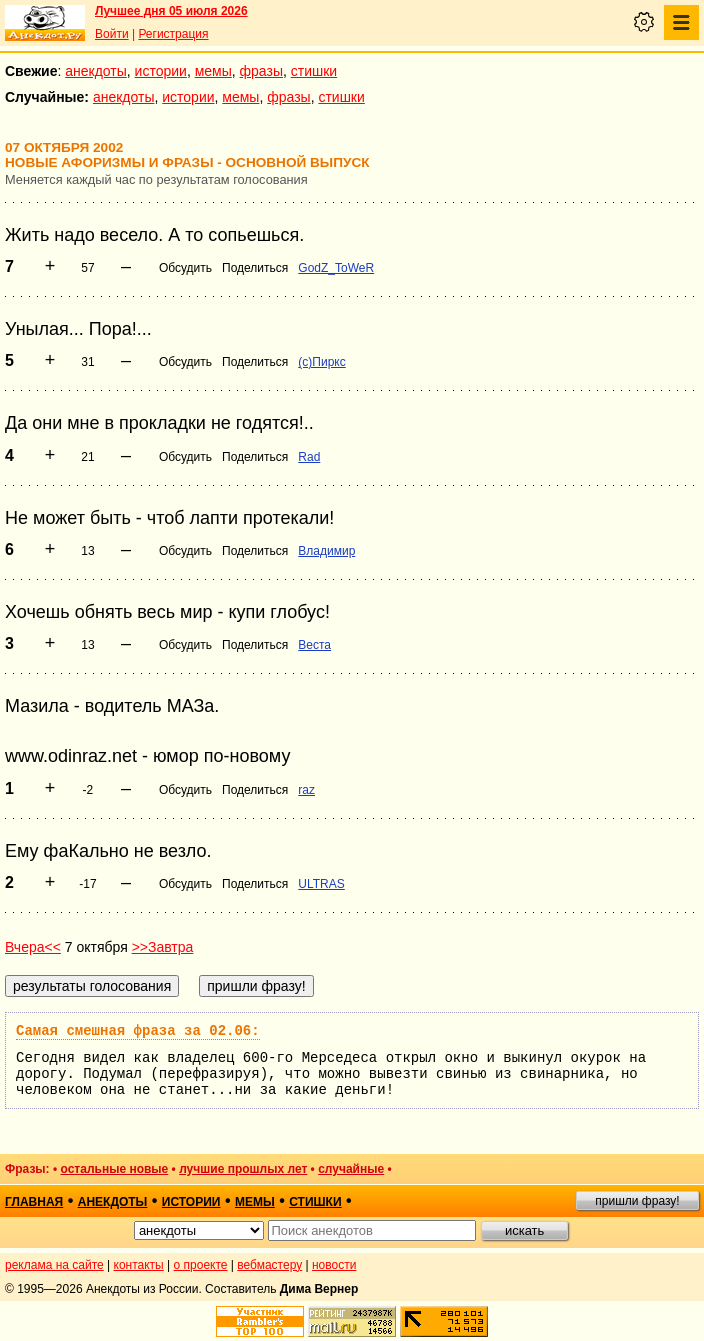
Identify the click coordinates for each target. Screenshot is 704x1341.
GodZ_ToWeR (336, 268)
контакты (139, 1265)
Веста (314, 645)
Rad (309, 457)
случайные (351, 1169)
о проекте (201, 1265)
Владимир (326, 551)
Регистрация (173, 34)
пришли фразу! (637, 1201)
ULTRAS (321, 884)
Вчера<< (33, 947)
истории (161, 71)
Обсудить (185, 268)
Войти (112, 34)
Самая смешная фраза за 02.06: (138, 1031)
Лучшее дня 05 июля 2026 (171, 11)
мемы (213, 71)
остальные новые (114, 1169)
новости (334, 1265)
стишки (314, 71)
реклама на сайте (54, 1265)
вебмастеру (269, 1265)
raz (306, 790)
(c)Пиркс (321, 362)
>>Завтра (163, 947)
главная (34, 1202)
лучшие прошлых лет (243, 1169)
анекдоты (96, 71)
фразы (261, 71)
